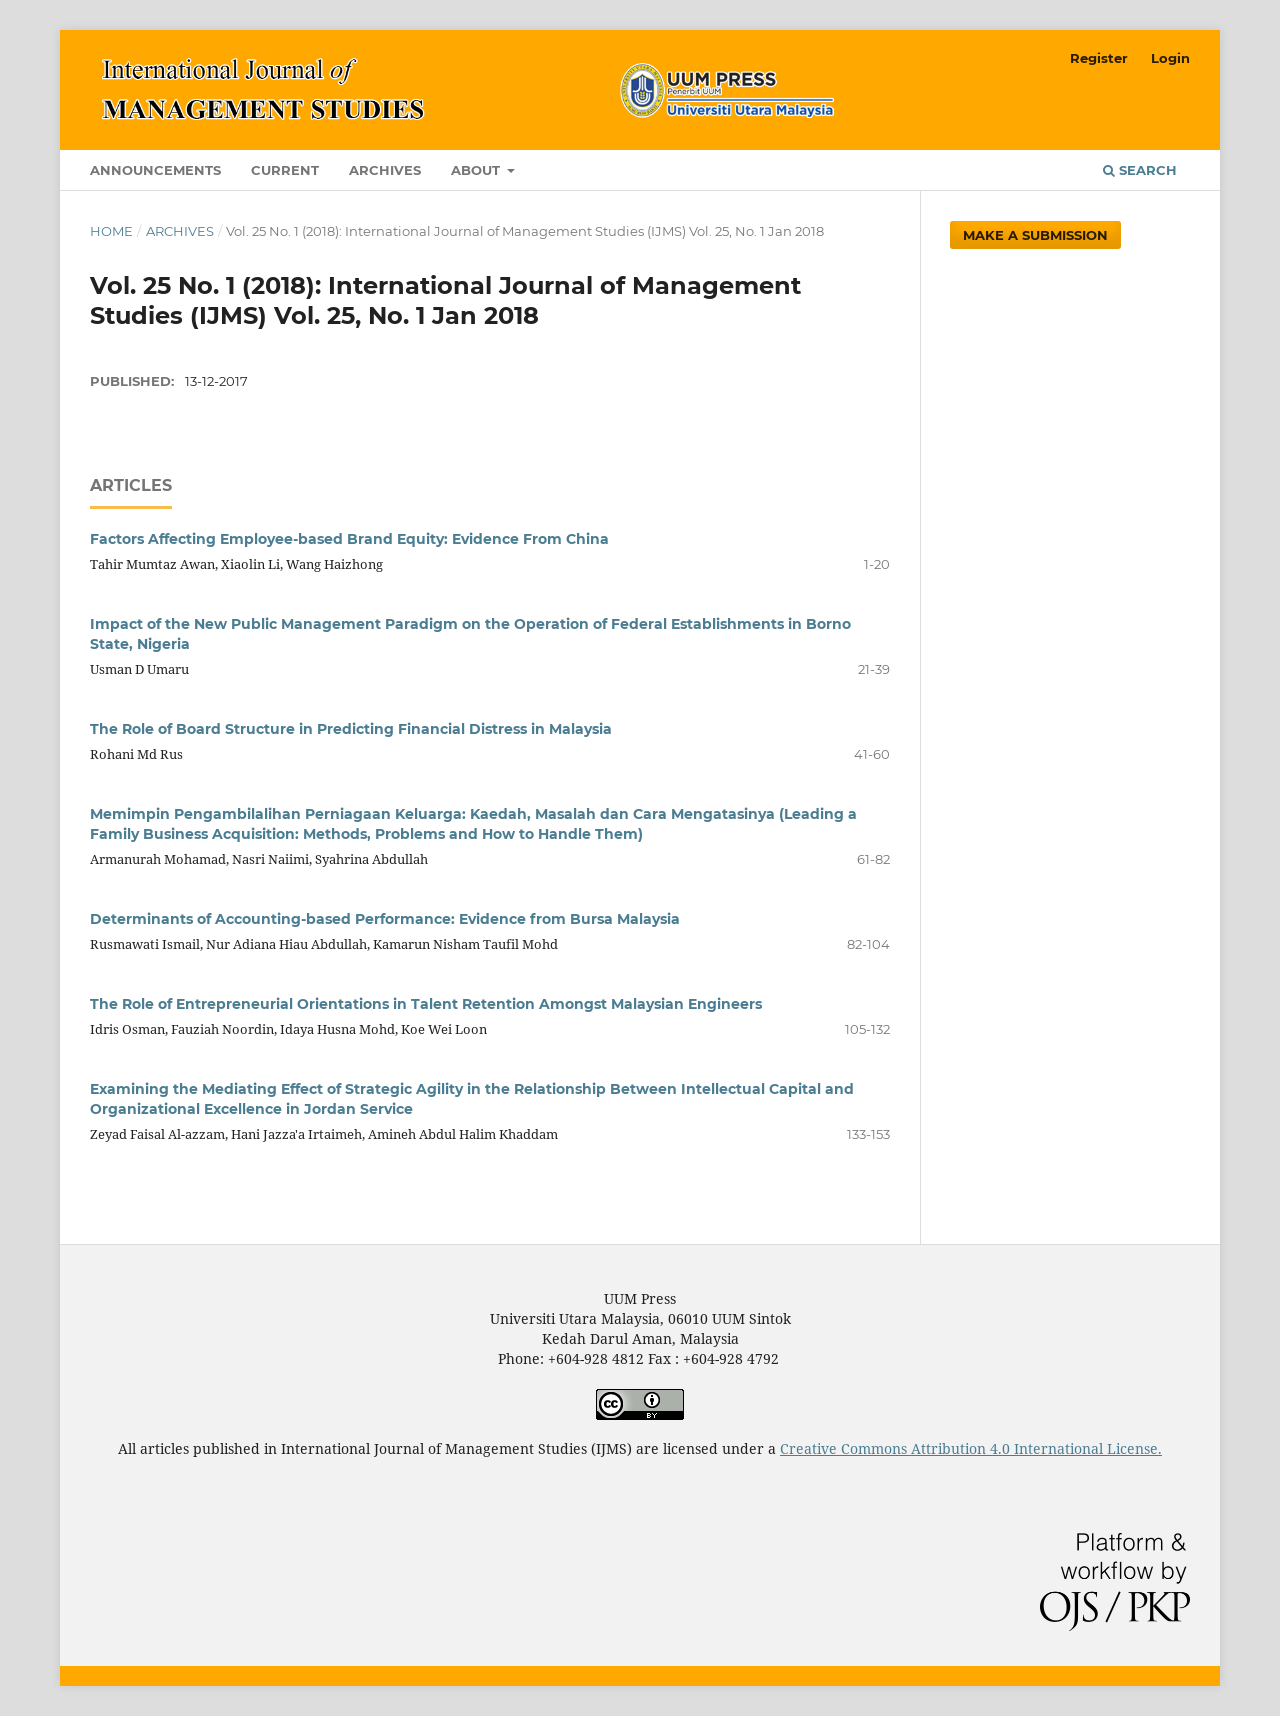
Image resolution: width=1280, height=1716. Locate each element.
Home (111, 231)
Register (1099, 58)
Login (1170, 58)
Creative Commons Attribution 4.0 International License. (971, 1448)
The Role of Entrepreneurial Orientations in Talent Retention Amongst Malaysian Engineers (426, 1004)
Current (285, 170)
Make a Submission (1035, 235)
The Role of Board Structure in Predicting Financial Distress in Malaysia (351, 729)
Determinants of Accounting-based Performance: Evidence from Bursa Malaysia (385, 919)
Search (1140, 170)
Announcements (155, 170)
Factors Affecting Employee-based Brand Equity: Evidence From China (349, 539)
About (477, 170)
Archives (385, 170)
